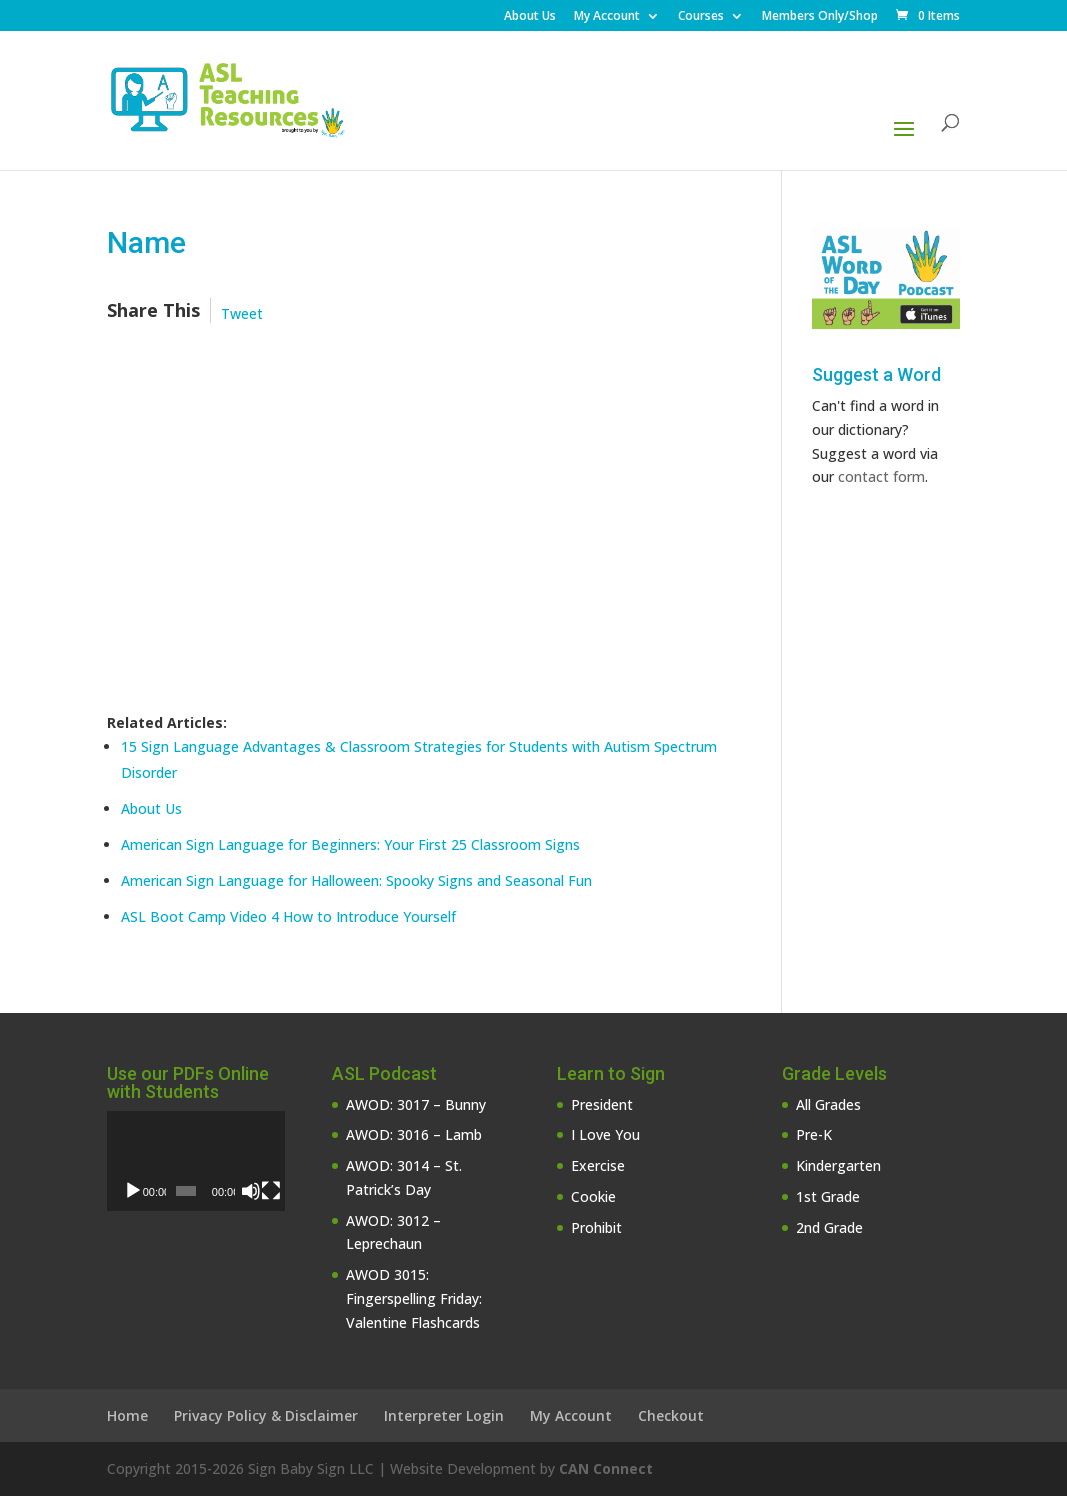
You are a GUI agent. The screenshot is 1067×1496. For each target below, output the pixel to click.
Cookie (593, 1196)
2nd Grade (829, 1227)
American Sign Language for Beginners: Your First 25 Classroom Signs (350, 844)
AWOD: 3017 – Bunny (416, 1104)
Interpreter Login (444, 1415)
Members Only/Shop (820, 17)
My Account (607, 17)
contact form (881, 476)
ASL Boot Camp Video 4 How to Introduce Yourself (288, 916)
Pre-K (814, 1134)
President (602, 1104)
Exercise (598, 1165)
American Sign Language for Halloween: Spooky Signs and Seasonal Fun (356, 880)
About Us (530, 17)
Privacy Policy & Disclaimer (266, 1415)
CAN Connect (606, 1468)
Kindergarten (838, 1165)
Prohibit (596, 1227)
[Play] (133, 1191)
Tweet (242, 313)
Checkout (671, 1415)
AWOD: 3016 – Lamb (414, 1134)
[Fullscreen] (271, 1191)
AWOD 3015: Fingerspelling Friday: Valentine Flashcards (414, 1298)
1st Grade (828, 1196)
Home (127, 1415)
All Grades (828, 1104)
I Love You (605, 1134)
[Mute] (251, 1191)
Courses (701, 17)
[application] (196, 1161)
